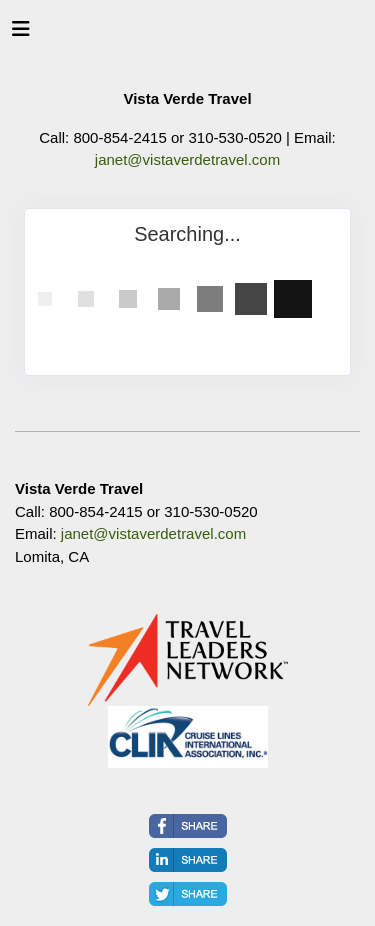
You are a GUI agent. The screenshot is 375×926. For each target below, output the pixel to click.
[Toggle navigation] (21, 34)
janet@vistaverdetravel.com (187, 159)
